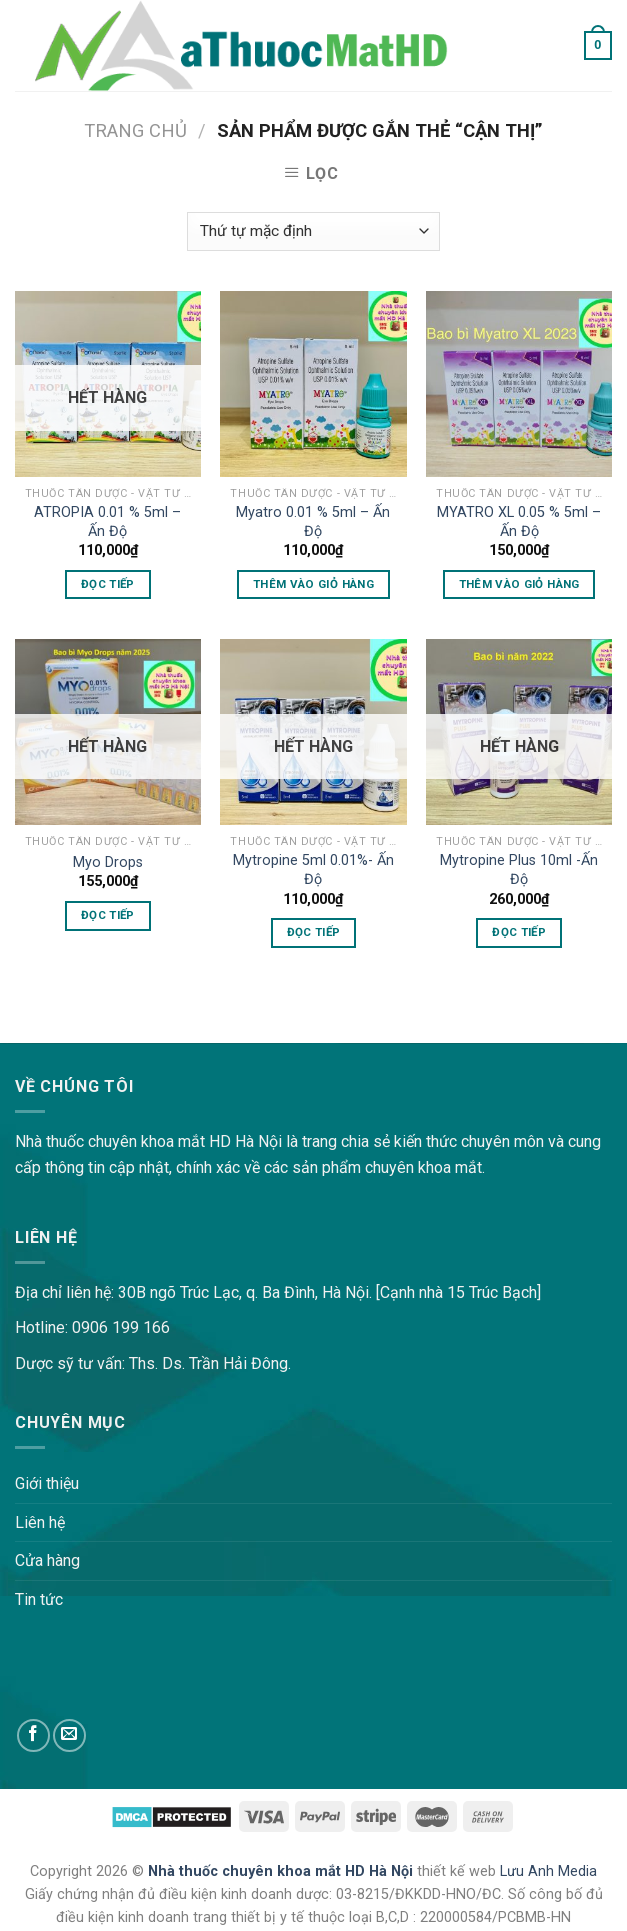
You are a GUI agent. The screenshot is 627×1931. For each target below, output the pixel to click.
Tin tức (39, 1599)
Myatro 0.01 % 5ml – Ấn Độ (313, 522)
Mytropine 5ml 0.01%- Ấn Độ (313, 870)
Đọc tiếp (108, 584)
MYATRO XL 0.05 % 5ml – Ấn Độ (519, 522)
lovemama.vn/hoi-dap (75, 1029)
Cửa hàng (47, 1560)
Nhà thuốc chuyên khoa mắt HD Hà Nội (282, 1871)
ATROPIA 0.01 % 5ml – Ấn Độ (107, 522)
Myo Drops (108, 862)
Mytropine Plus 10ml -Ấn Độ (519, 870)
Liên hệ (40, 1522)
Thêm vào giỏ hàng (313, 584)
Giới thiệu (47, 1483)
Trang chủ (135, 130)
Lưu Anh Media (548, 1871)
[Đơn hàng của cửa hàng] (313, 231)
